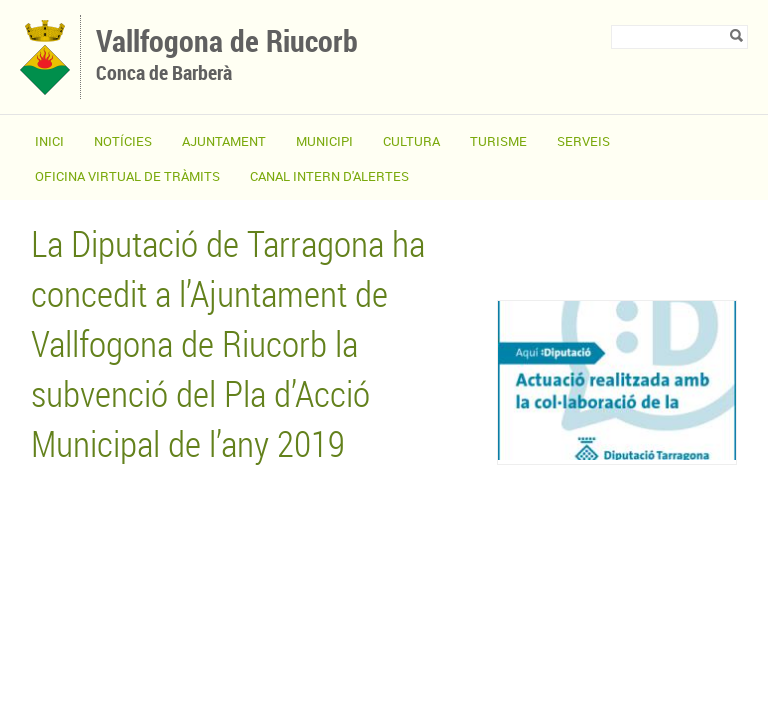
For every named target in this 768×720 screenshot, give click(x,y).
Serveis (583, 141)
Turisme (498, 141)
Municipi (324, 141)
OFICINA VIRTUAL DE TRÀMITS (127, 176)
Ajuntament (224, 141)
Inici (49, 141)
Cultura (411, 141)
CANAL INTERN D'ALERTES (329, 176)
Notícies (123, 141)
